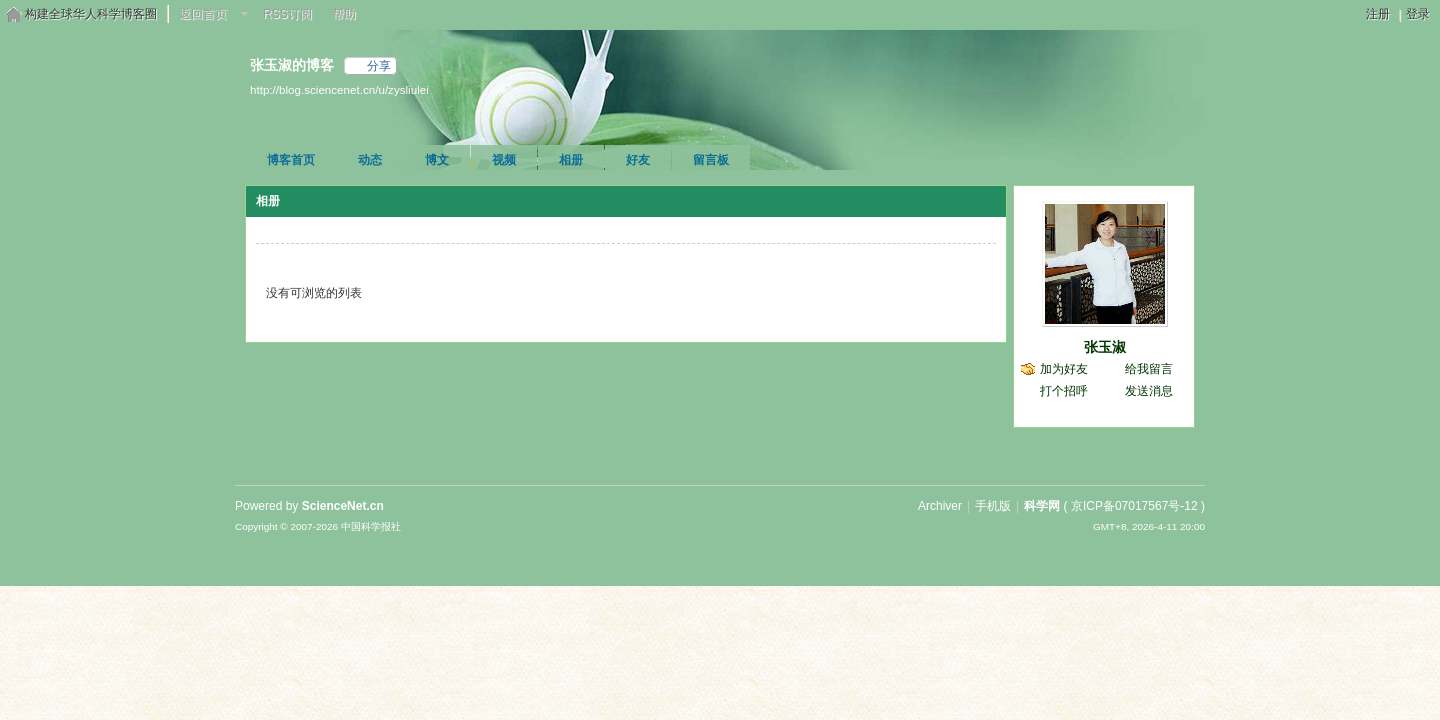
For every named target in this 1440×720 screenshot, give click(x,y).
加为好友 (1064, 369)
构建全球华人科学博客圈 (91, 14)
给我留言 (1149, 369)
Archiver (940, 506)
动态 (370, 160)
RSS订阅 (287, 14)
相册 (571, 160)
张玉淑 (1105, 347)
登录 (1418, 14)
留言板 (711, 160)
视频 (504, 160)
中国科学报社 (371, 526)
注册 (1378, 14)
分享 (379, 66)
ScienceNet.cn (343, 506)
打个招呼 (1064, 391)
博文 (437, 160)
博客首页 (291, 160)
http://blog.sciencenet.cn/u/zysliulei (339, 89)
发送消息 (1149, 391)
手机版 (993, 506)
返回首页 (203, 14)
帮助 (344, 14)
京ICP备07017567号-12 (1134, 506)
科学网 (1042, 506)
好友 (638, 160)
